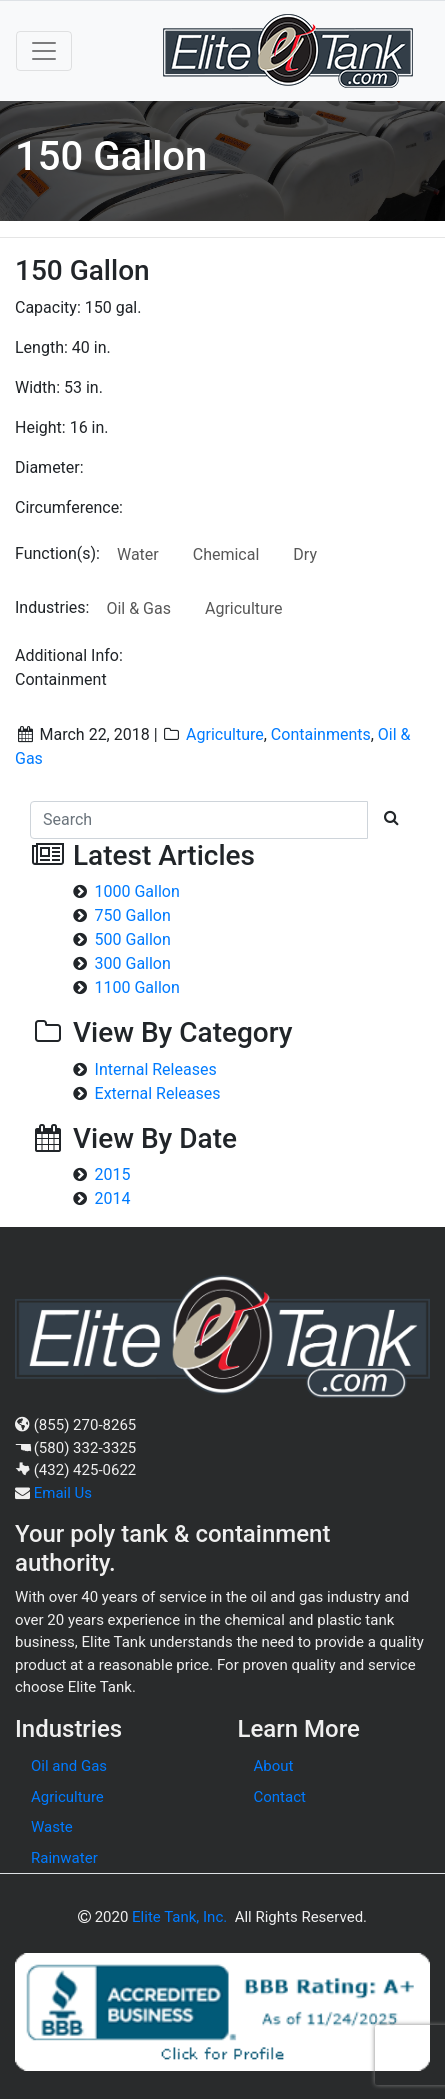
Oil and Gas (69, 1766)
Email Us (63, 1493)
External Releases (158, 1093)
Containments (321, 734)
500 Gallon (133, 939)
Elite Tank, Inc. (179, 1917)
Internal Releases (156, 1069)
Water (138, 554)
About (274, 1766)
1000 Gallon (137, 891)
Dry (305, 554)
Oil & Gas (138, 608)
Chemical (226, 554)
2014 (113, 1198)
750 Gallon (133, 915)
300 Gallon (133, 963)
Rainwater (64, 1858)
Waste (52, 1827)
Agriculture (244, 608)
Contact (280, 1797)
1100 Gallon (137, 987)
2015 (113, 1174)
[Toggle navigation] (44, 51)
